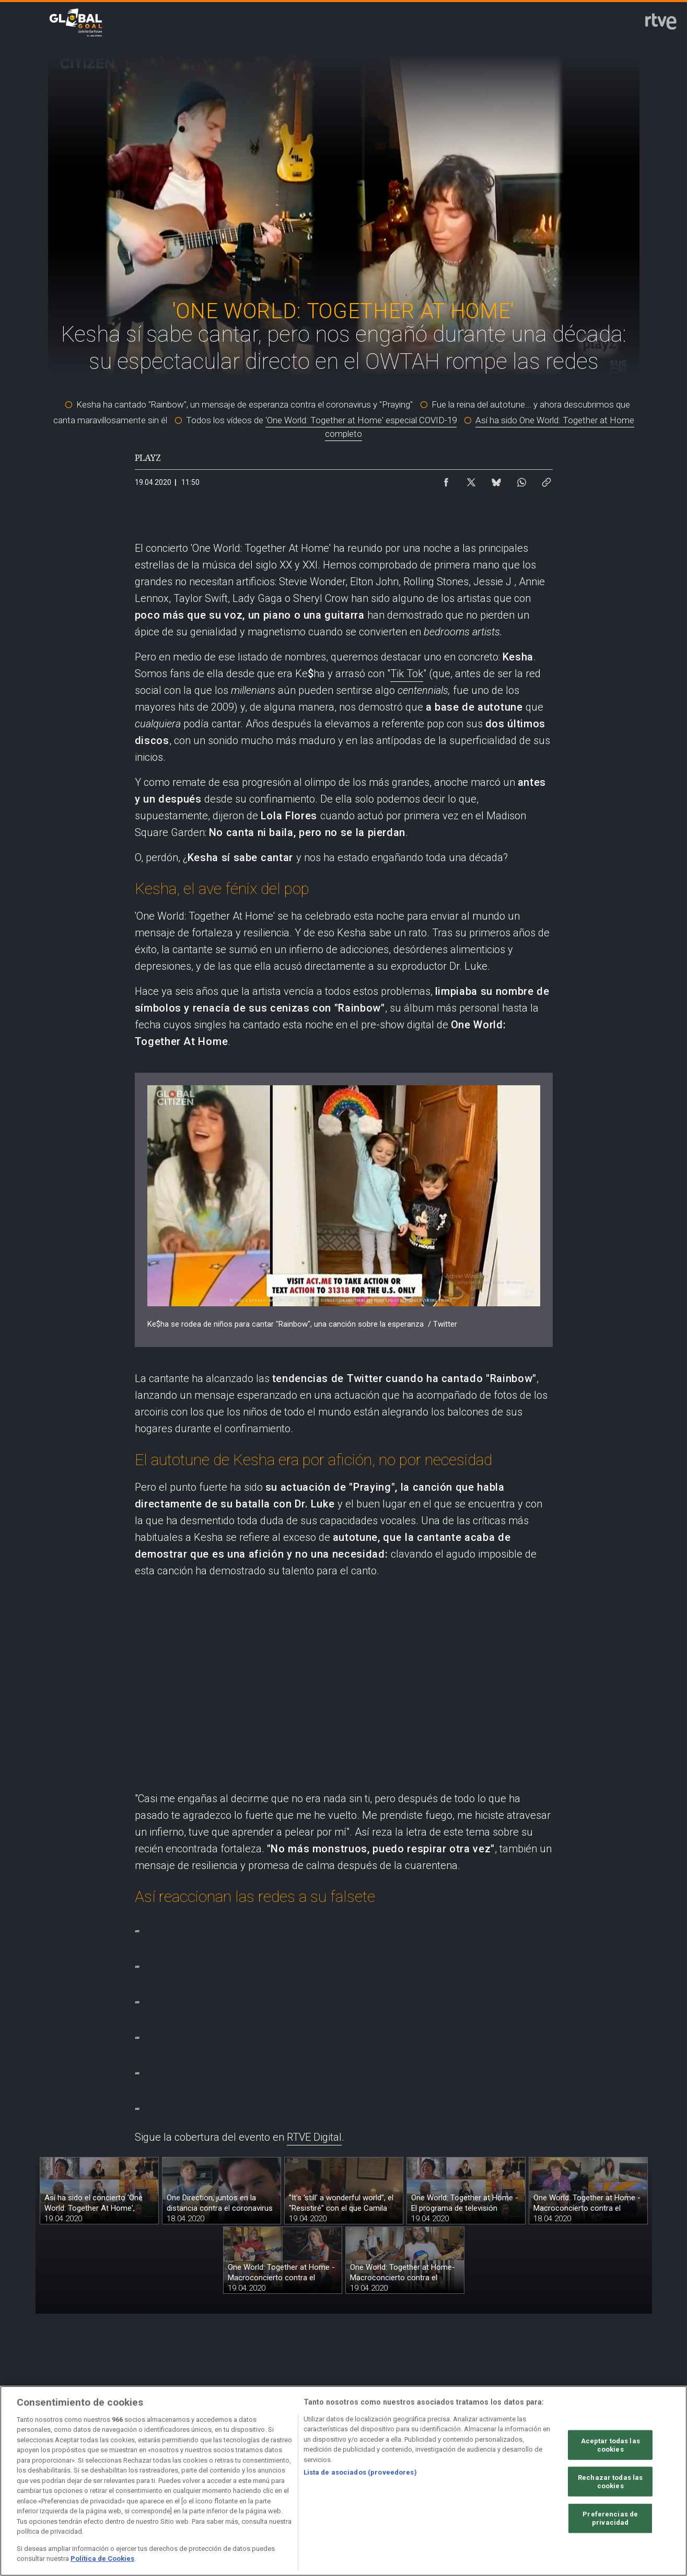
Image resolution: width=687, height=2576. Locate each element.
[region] (343, 2481)
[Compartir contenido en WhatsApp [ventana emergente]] (521, 480)
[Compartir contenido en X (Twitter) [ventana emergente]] (471, 480)
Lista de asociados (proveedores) (360, 2472)
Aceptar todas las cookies (610, 2445)
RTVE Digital (314, 2137)
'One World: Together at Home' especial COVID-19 (361, 420)
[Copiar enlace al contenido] (546, 480)
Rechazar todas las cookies (610, 2482)
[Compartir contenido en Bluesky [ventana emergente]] (496, 480)
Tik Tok (406, 673)
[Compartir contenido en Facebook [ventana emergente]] (446, 480)
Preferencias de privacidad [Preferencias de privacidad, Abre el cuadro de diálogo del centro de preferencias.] (610, 2518)
